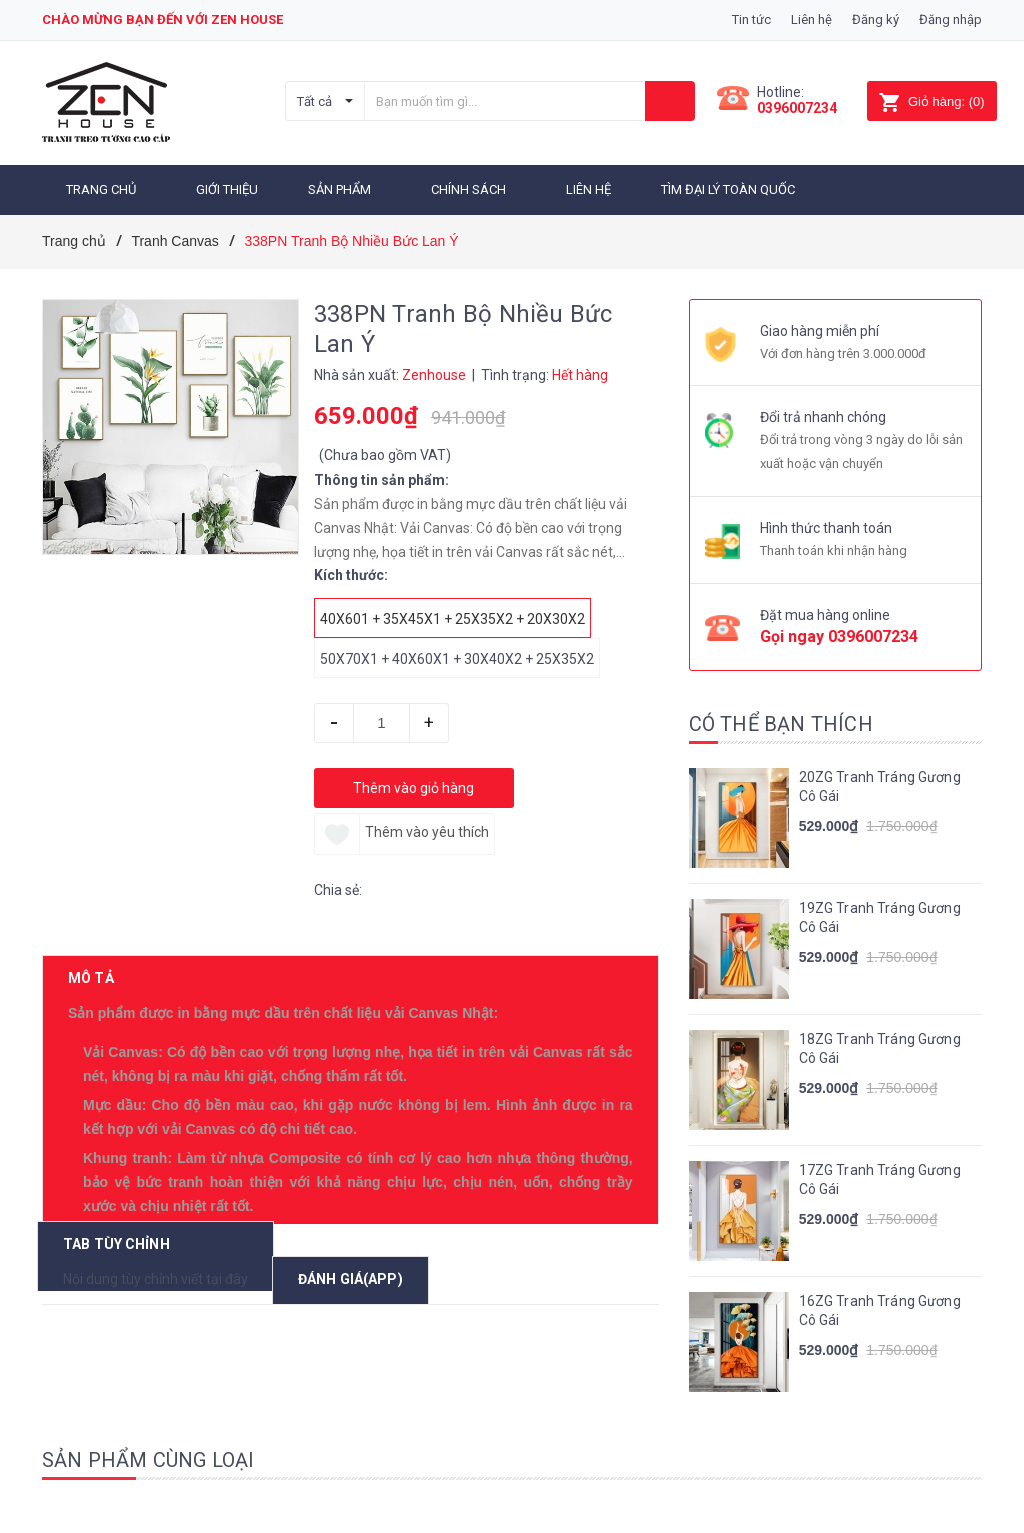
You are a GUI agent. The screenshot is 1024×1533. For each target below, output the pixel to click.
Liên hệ (811, 19)
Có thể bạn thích (781, 723)
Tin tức (751, 19)
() (931, 101)
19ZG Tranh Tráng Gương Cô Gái (880, 917)
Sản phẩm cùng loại (148, 1459)
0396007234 (797, 108)
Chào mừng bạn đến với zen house (162, 19)
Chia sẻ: (338, 889)
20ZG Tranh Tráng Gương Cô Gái (880, 786)
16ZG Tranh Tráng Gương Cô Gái (880, 1310)
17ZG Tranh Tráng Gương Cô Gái (880, 1179)
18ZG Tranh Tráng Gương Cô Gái (880, 1048)
